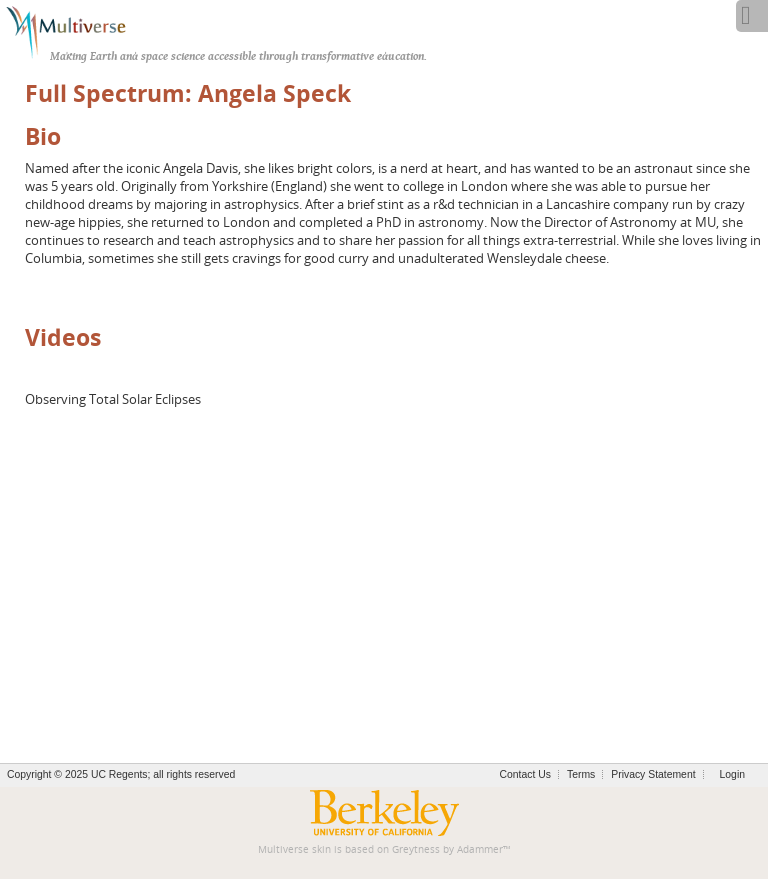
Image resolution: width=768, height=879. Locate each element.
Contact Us (525, 774)
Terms (581, 774)
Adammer (480, 849)
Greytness (416, 849)
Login (732, 774)
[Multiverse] (76, 30)
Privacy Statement (653, 774)
